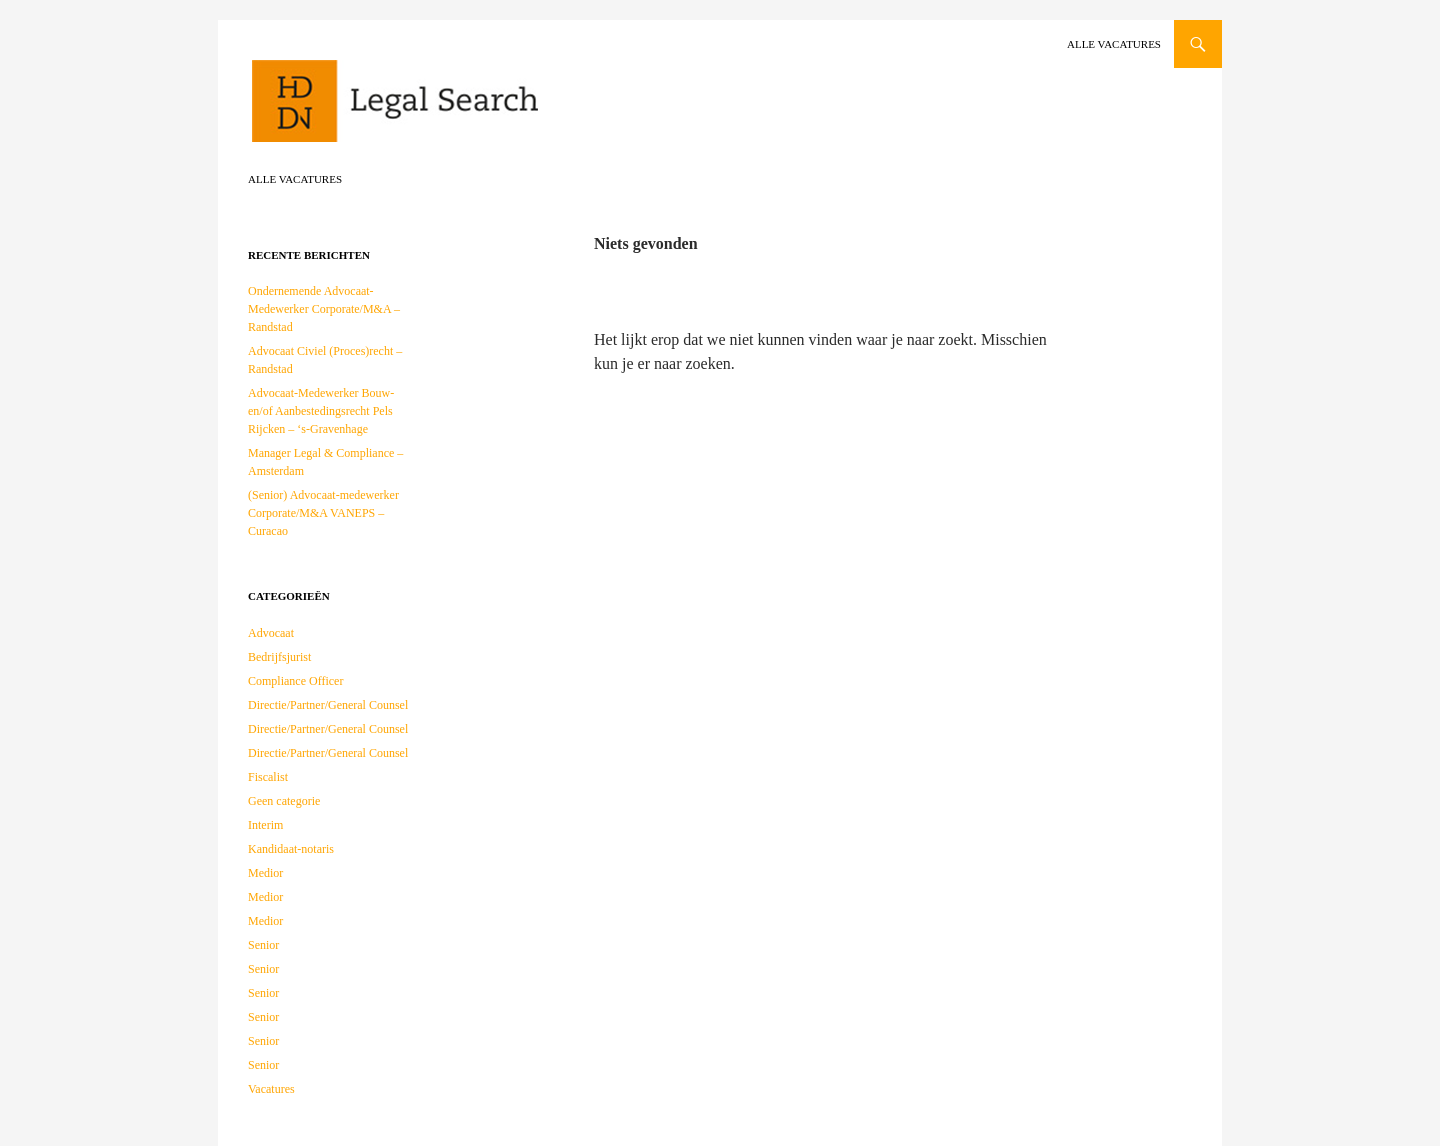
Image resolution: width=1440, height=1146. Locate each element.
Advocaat (271, 633)
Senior (263, 945)
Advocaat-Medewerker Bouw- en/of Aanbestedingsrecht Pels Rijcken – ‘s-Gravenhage (321, 411)
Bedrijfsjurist (279, 657)
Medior (265, 873)
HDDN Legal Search (458, 110)
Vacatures (271, 1089)
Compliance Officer (295, 681)
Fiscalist (268, 777)
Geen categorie (284, 801)
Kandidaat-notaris (291, 849)
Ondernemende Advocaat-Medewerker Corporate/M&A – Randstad (324, 309)
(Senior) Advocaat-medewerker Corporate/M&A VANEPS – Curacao (323, 513)
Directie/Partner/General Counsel (328, 705)
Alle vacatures (1114, 44)
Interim (265, 825)
